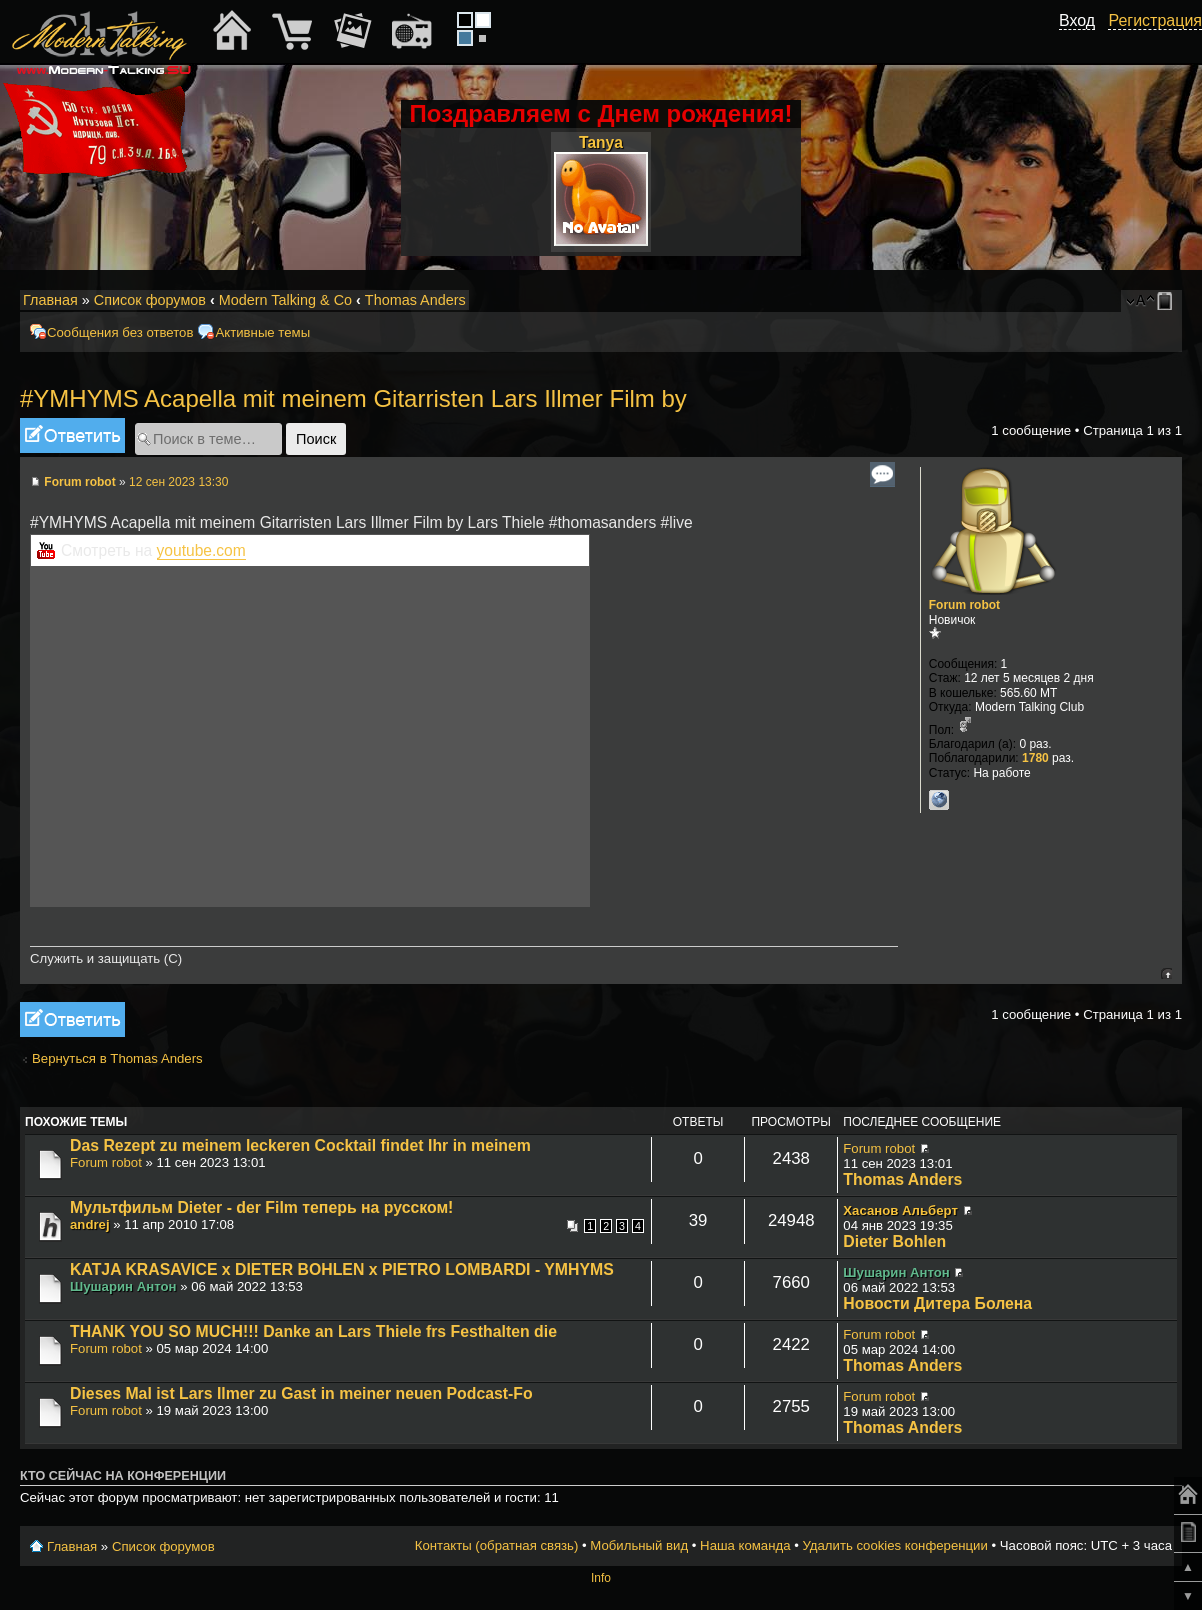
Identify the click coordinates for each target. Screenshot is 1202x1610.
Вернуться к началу (1166, 973)
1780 (1035, 758)
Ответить (72, 435)
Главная (50, 300)
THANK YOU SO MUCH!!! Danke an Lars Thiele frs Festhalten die (313, 1331)
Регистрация (1155, 20)
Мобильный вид (1168, 301)
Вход (1077, 20)
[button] (1084, 43)
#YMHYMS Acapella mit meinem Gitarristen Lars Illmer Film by (353, 398)
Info (601, 1578)
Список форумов (150, 300)
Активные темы (262, 332)
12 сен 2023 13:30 (178, 482)
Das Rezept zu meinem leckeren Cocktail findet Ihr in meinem (300, 1145)
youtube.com (201, 550)
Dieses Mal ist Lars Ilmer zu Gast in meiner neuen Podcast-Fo (301, 1393)
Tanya (601, 142)
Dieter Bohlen (894, 1241)
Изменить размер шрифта (1140, 301)
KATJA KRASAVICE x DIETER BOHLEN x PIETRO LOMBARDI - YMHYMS (342, 1269)
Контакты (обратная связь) (497, 1545)
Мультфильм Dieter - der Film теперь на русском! (261, 1207)
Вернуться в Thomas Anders (117, 1058)
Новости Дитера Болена (937, 1303)
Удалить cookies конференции (894, 1545)
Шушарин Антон (123, 1286)
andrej (90, 1224)
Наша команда (745, 1545)
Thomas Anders (415, 300)
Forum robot (79, 482)
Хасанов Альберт (900, 1210)
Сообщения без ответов (120, 332)
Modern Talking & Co (285, 300)
